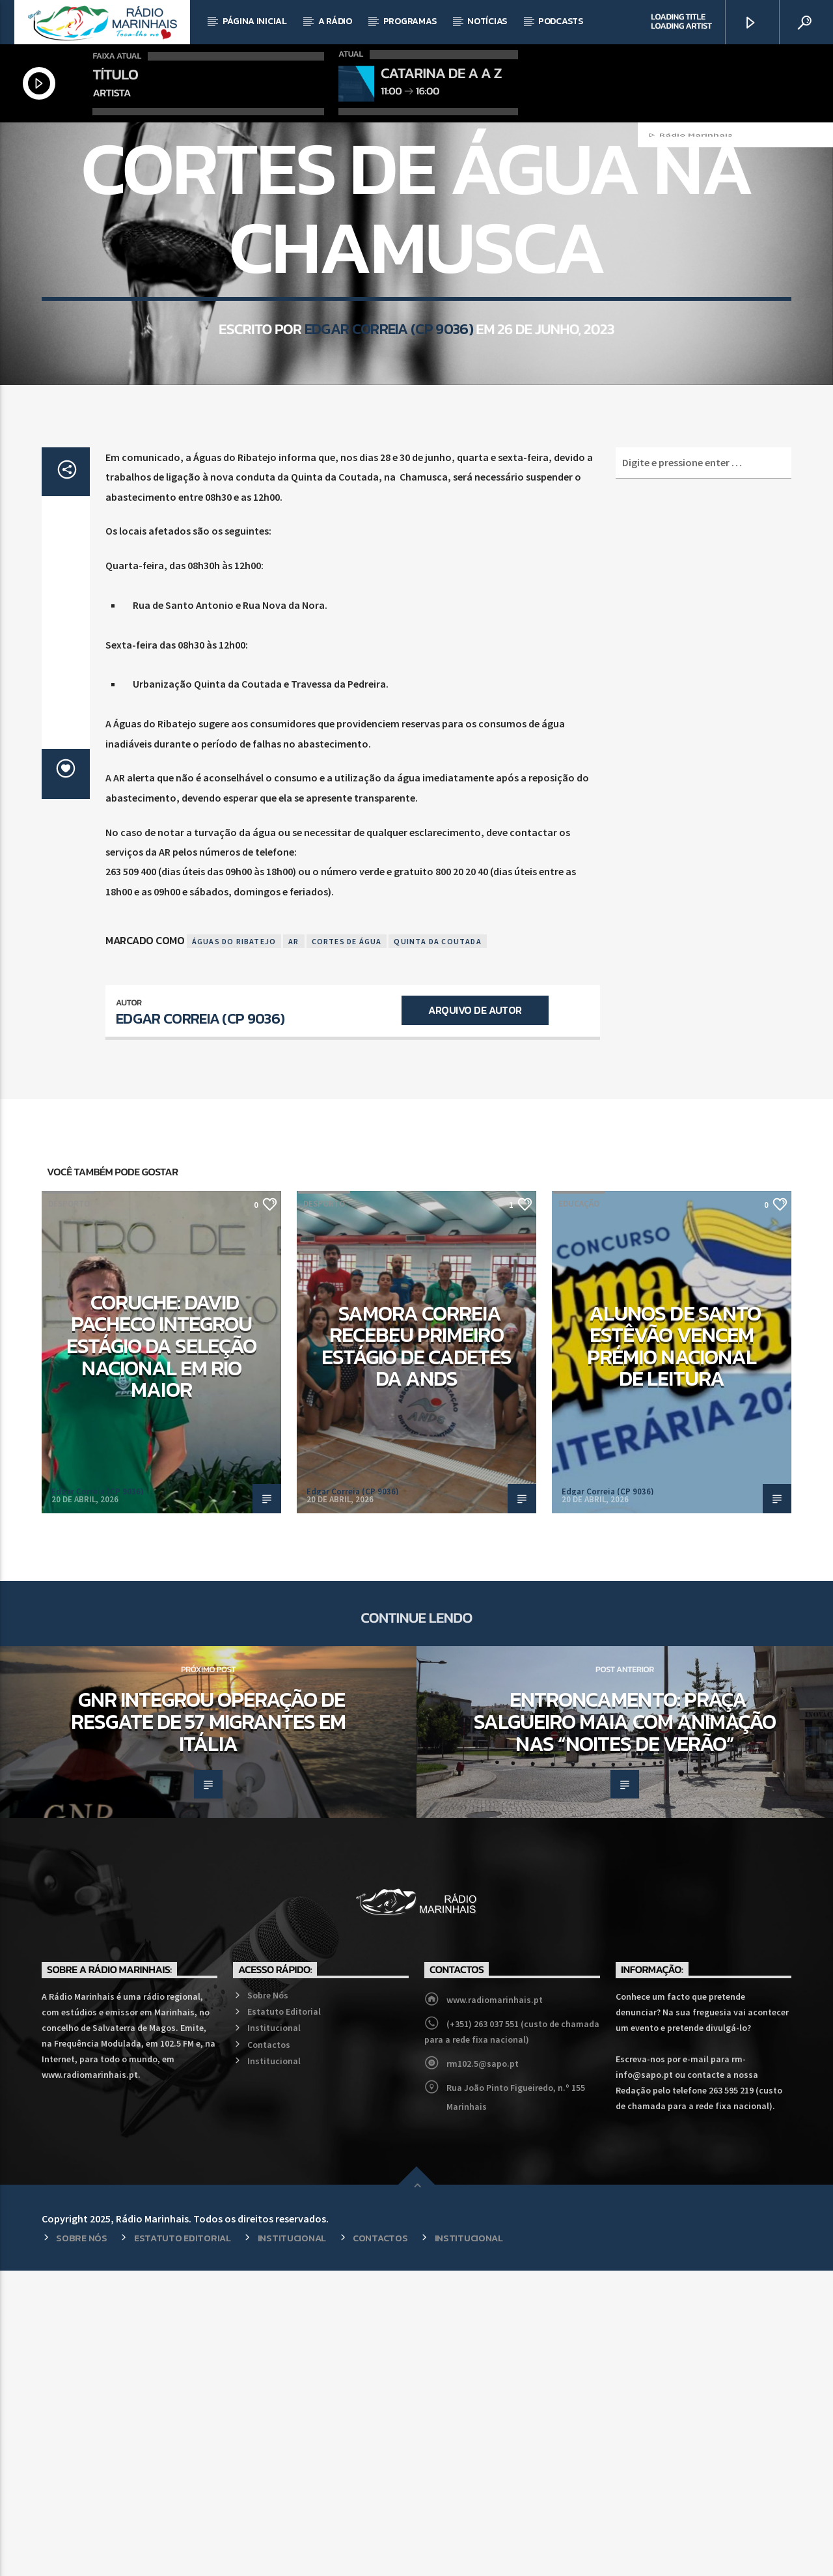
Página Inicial (255, 21)
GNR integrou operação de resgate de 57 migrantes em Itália (208, 2026)
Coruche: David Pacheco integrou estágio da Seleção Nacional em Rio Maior (161, 1651)
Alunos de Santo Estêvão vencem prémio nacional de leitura (674, 1651)
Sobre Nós (267, 2300)
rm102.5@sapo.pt (482, 2369)
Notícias (487, 21)
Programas (409, 21)
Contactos (268, 2350)
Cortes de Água (347, 1247)
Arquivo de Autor (474, 1315)
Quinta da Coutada (437, 1247)
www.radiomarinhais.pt (494, 2305)
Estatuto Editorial (284, 2317)
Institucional (274, 2333)
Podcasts (560, 21)
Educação (578, 1509)
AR (293, 1247)
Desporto (69, 1509)
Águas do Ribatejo (234, 1247)
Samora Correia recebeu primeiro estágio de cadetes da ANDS (416, 1651)
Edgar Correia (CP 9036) (389, 519)
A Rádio (335, 21)
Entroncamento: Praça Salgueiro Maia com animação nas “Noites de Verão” (625, 2026)
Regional (416, 297)
